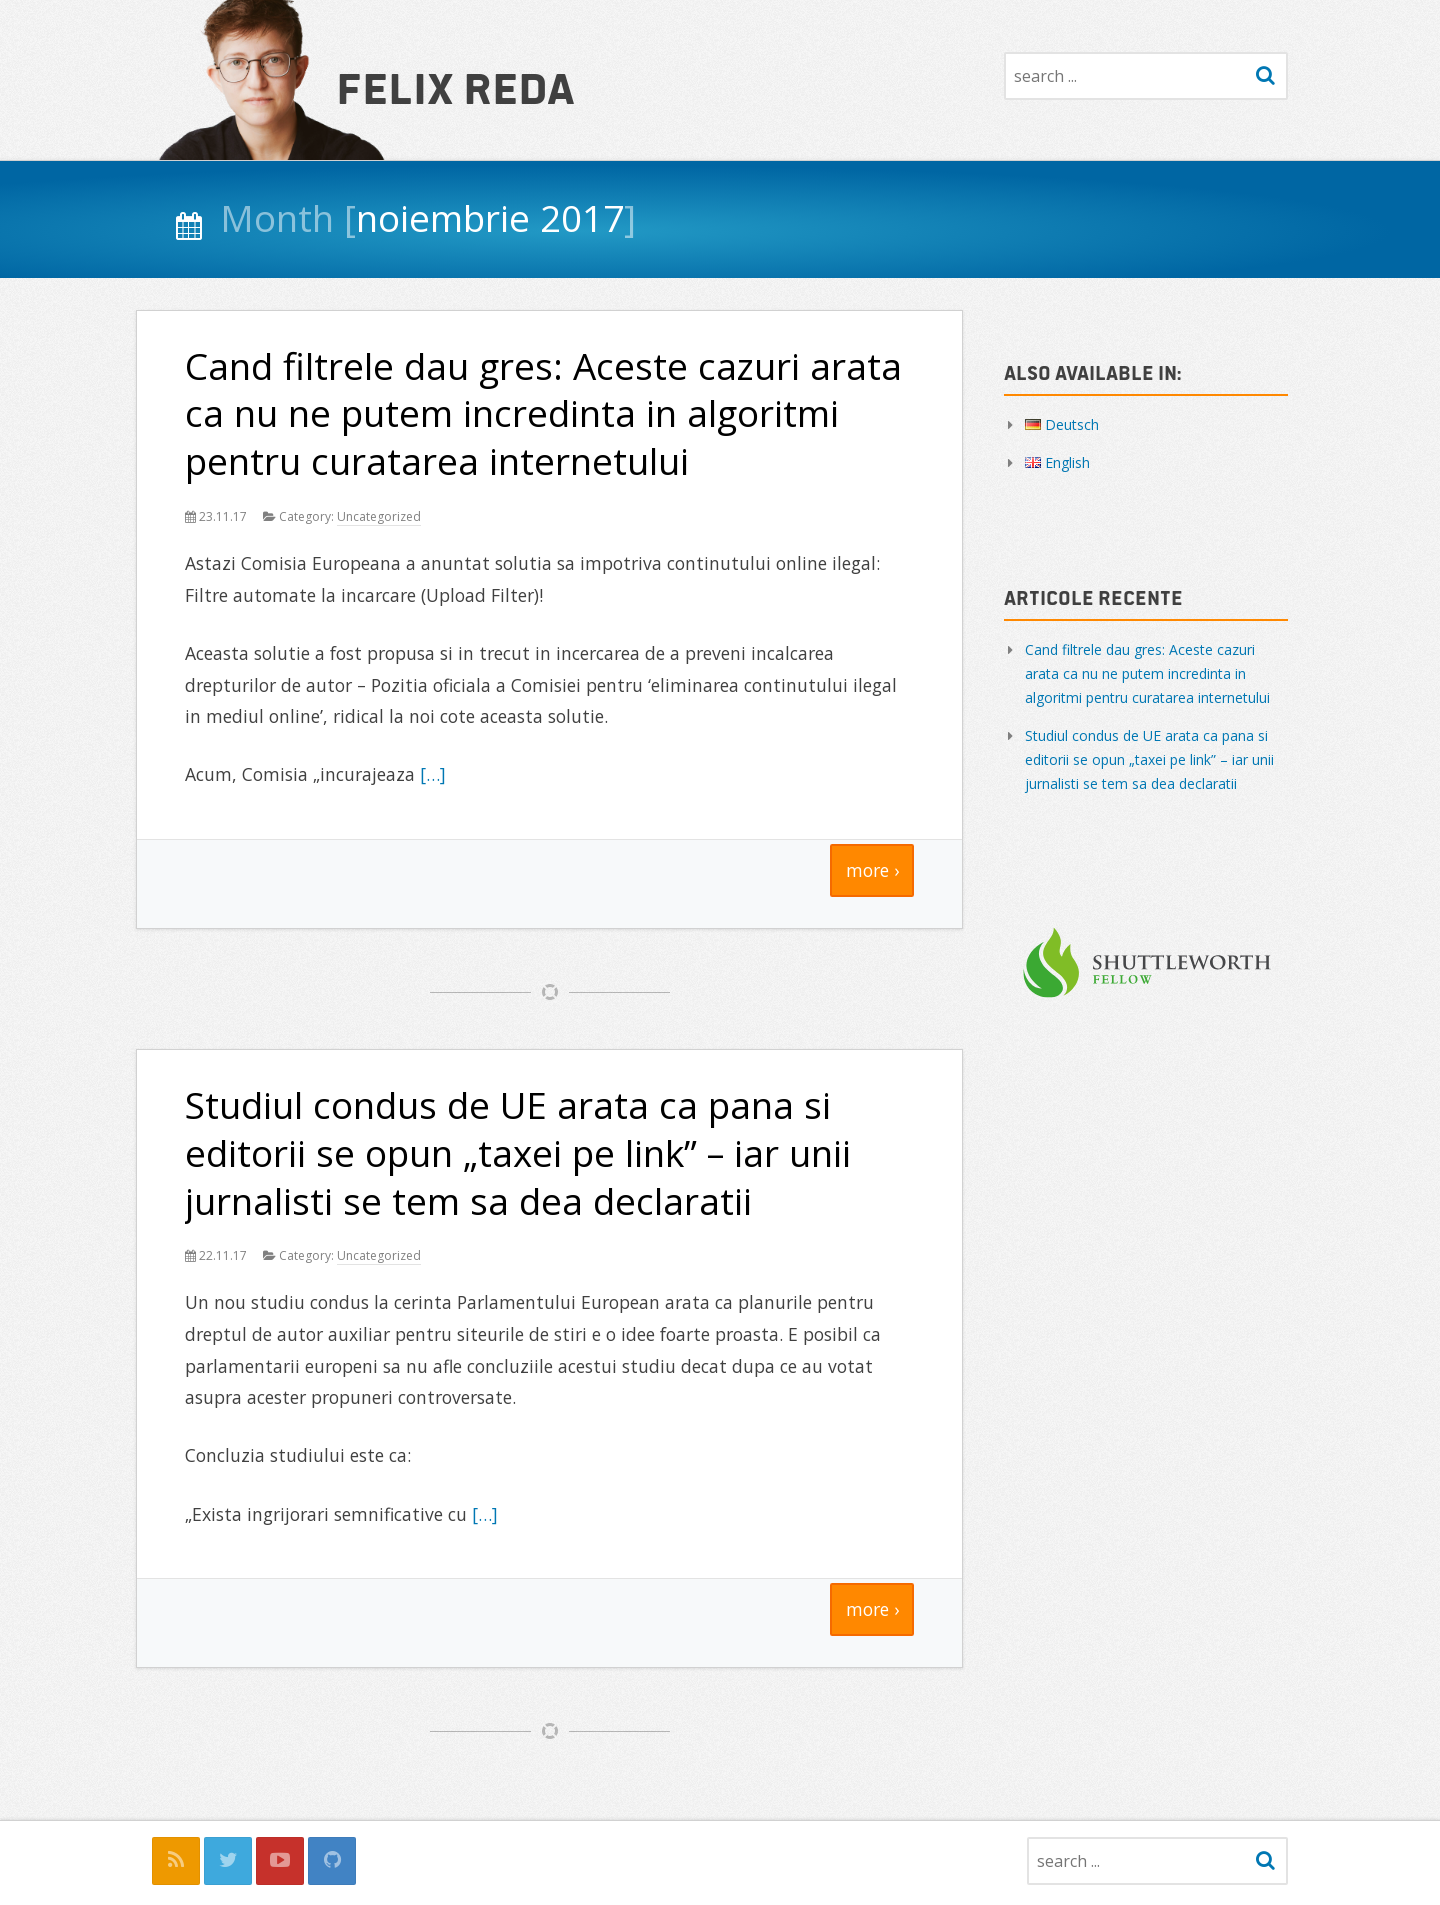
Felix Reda (455, 86)
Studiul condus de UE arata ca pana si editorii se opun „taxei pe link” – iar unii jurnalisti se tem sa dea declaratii (518, 1153)
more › (872, 870)
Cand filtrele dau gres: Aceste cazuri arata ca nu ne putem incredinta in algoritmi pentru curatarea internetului (543, 414)
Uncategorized (379, 516)
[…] (433, 774)
